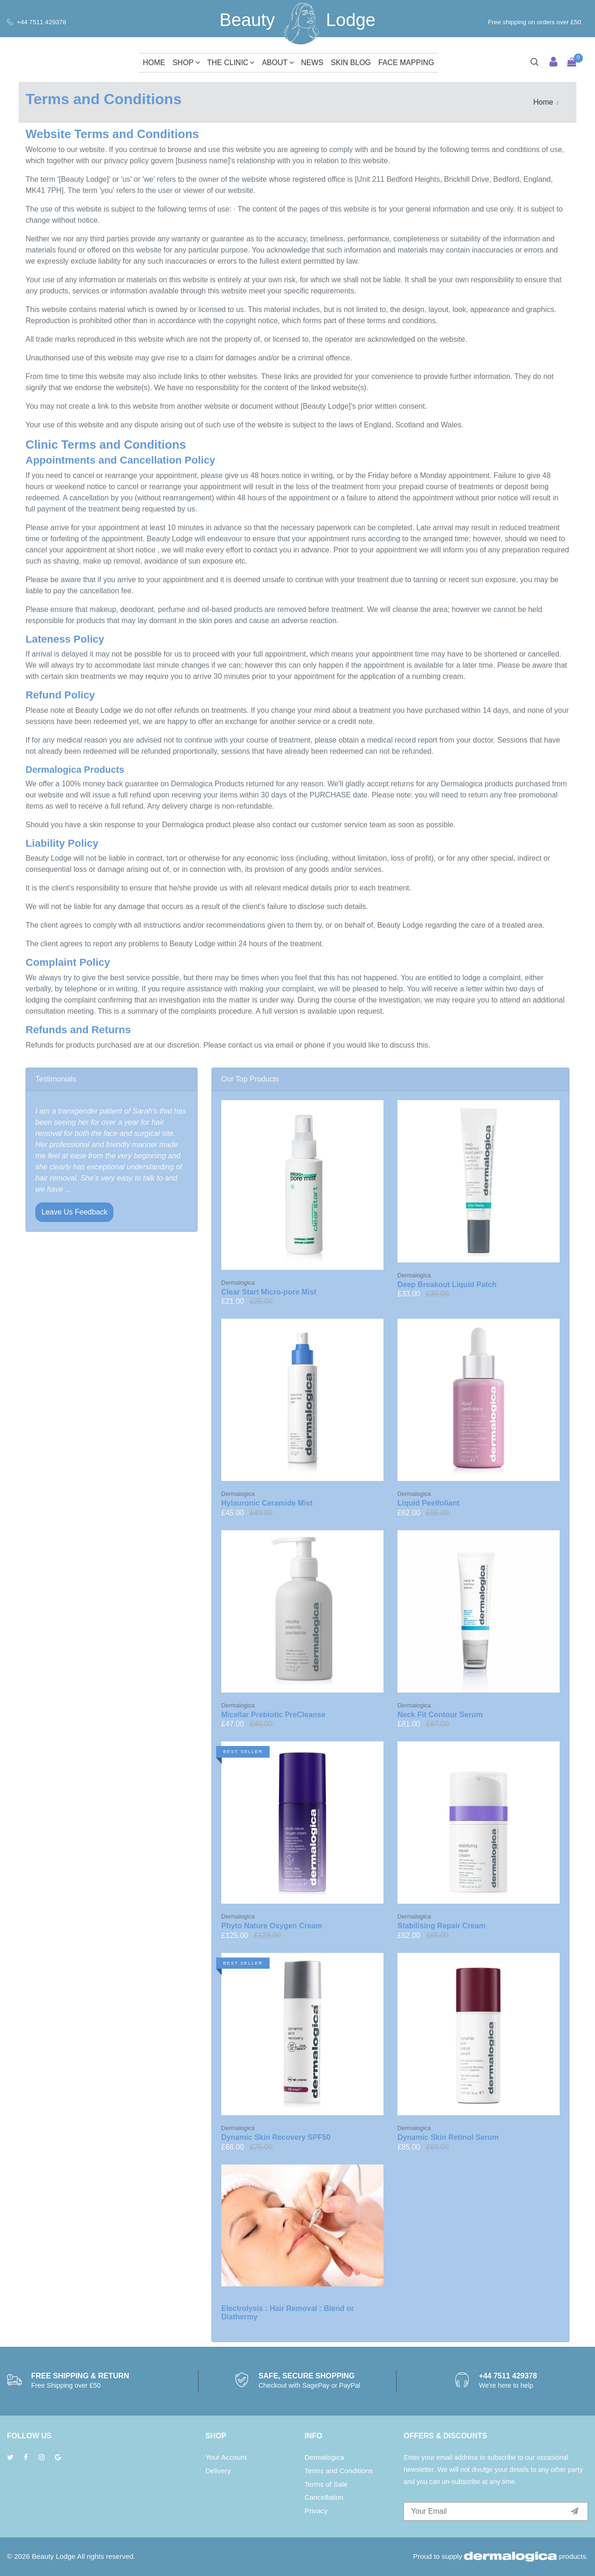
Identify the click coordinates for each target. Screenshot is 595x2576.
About (277, 62)
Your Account (226, 2457)
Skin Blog (351, 62)
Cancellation (324, 2497)
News (312, 62)
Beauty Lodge (53, 2556)
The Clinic (231, 62)
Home (154, 62)
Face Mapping (406, 62)
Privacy (316, 2511)
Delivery (218, 2471)
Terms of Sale (326, 2484)
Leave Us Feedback (74, 1212)
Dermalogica (324, 2457)
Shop (185, 62)
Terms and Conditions (338, 2471)
